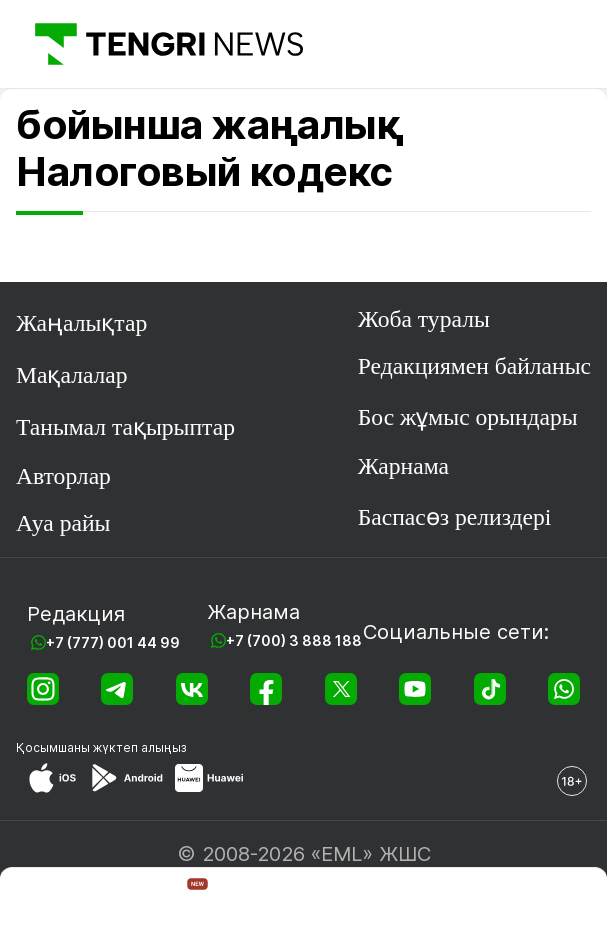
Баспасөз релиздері (455, 517)
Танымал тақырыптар (125, 427)
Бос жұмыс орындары (468, 417)
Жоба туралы (424, 319)
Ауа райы (63, 523)
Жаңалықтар (81, 323)
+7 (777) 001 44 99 (113, 642)
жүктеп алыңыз (140, 747)
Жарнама (403, 466)
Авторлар (63, 476)
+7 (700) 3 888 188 (294, 640)
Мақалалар (72, 375)
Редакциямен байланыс (474, 366)
